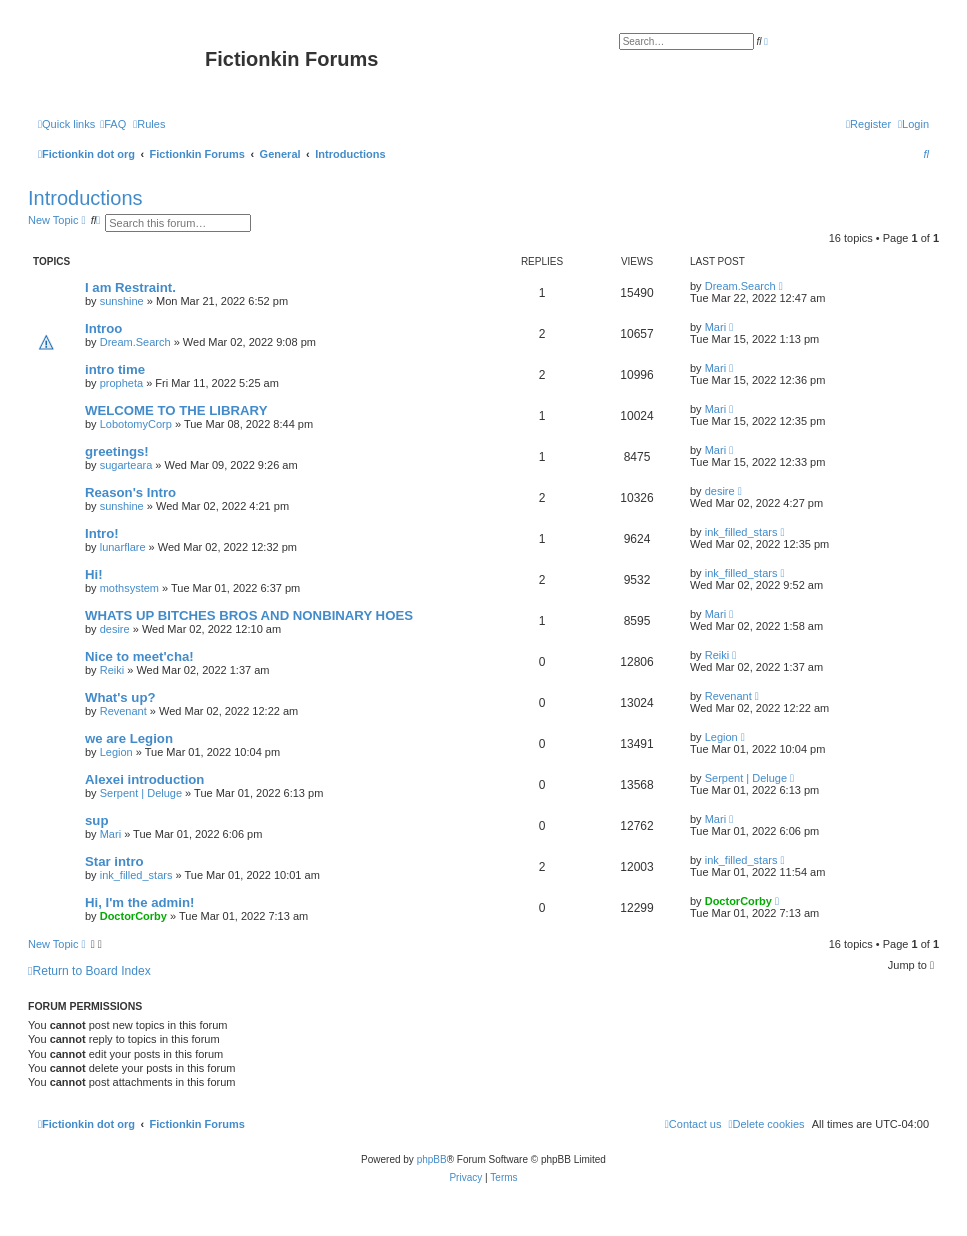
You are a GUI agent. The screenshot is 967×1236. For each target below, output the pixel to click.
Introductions (85, 198)
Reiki (112, 670)
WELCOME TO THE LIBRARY (176, 410)
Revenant (123, 711)
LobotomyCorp (136, 424)
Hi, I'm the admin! (139, 902)
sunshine (122, 301)
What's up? (120, 697)
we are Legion (129, 738)
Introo (103, 328)
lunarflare (123, 547)
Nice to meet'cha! (139, 656)
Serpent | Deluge (141, 793)
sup (96, 820)
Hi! (94, 574)
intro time (115, 369)
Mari (715, 327)
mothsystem (129, 588)
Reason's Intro (130, 492)
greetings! (117, 451)
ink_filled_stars (741, 532)
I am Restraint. (130, 287)
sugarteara (126, 465)
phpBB (432, 1159)
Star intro (114, 861)
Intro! (102, 533)
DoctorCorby (133, 916)
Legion (116, 752)
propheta (121, 383)
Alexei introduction (144, 779)
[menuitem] (113, 124)
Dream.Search (740, 286)
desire (720, 491)
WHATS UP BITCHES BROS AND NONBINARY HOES (249, 615)
